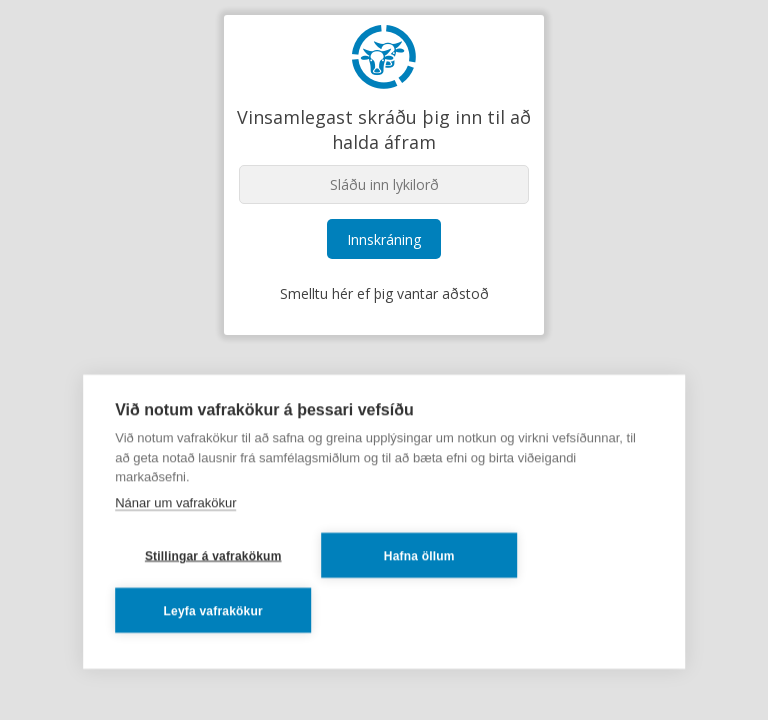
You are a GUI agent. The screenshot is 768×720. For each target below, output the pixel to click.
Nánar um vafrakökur (175, 501)
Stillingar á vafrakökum (213, 555)
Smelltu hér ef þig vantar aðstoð (384, 293)
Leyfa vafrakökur (213, 610)
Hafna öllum (419, 555)
